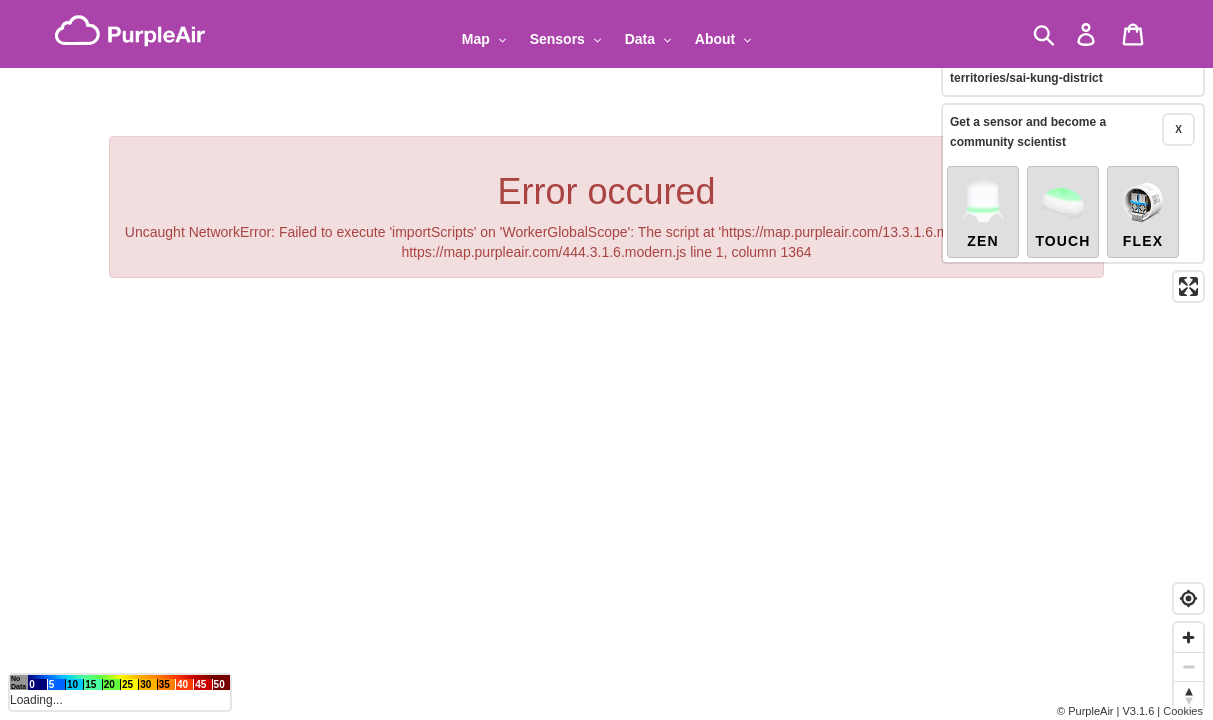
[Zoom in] (1188, 637)
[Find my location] (1188, 598)
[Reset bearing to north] (1188, 695)
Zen (983, 202)
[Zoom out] (1188, 666)
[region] (606, 360)
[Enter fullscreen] (1188, 275)
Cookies (1183, 711)
